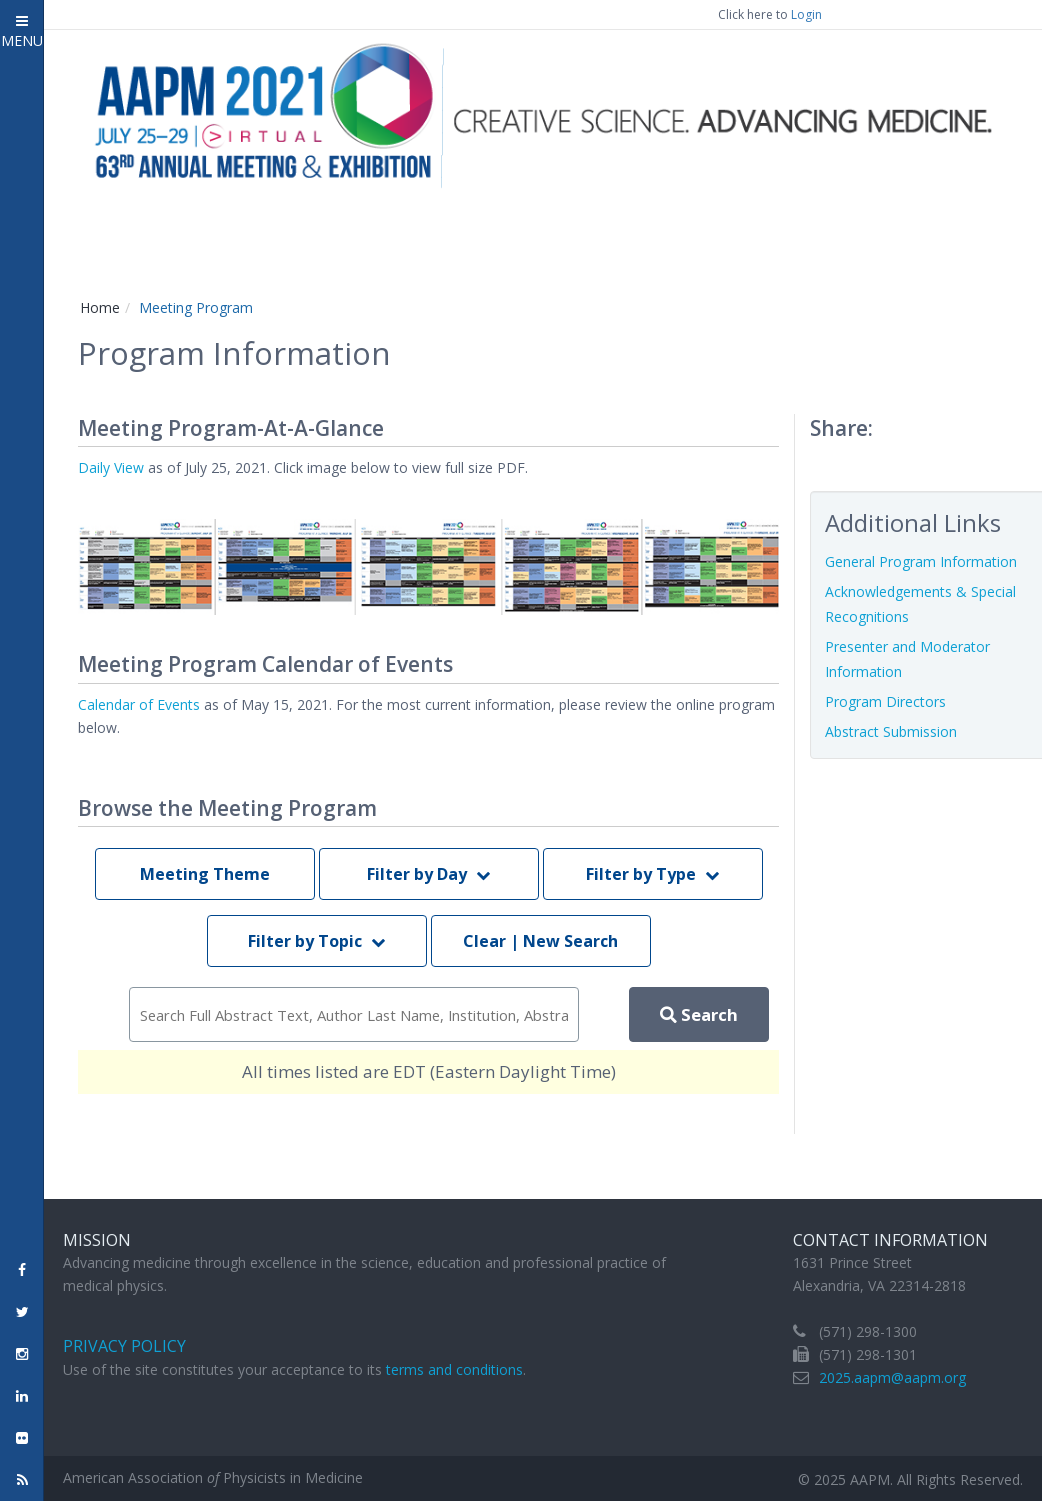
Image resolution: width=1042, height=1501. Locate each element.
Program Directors (885, 701)
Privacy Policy (124, 1346)
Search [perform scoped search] (699, 1014)
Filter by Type (652, 874)
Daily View (111, 467)
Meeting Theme (205, 874)
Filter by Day (428, 874)
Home (100, 307)
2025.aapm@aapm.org (892, 1377)
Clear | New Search (540, 941)
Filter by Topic (316, 941)
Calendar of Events (139, 704)
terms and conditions (454, 1369)
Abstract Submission (891, 731)
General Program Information (921, 561)
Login (806, 14)
